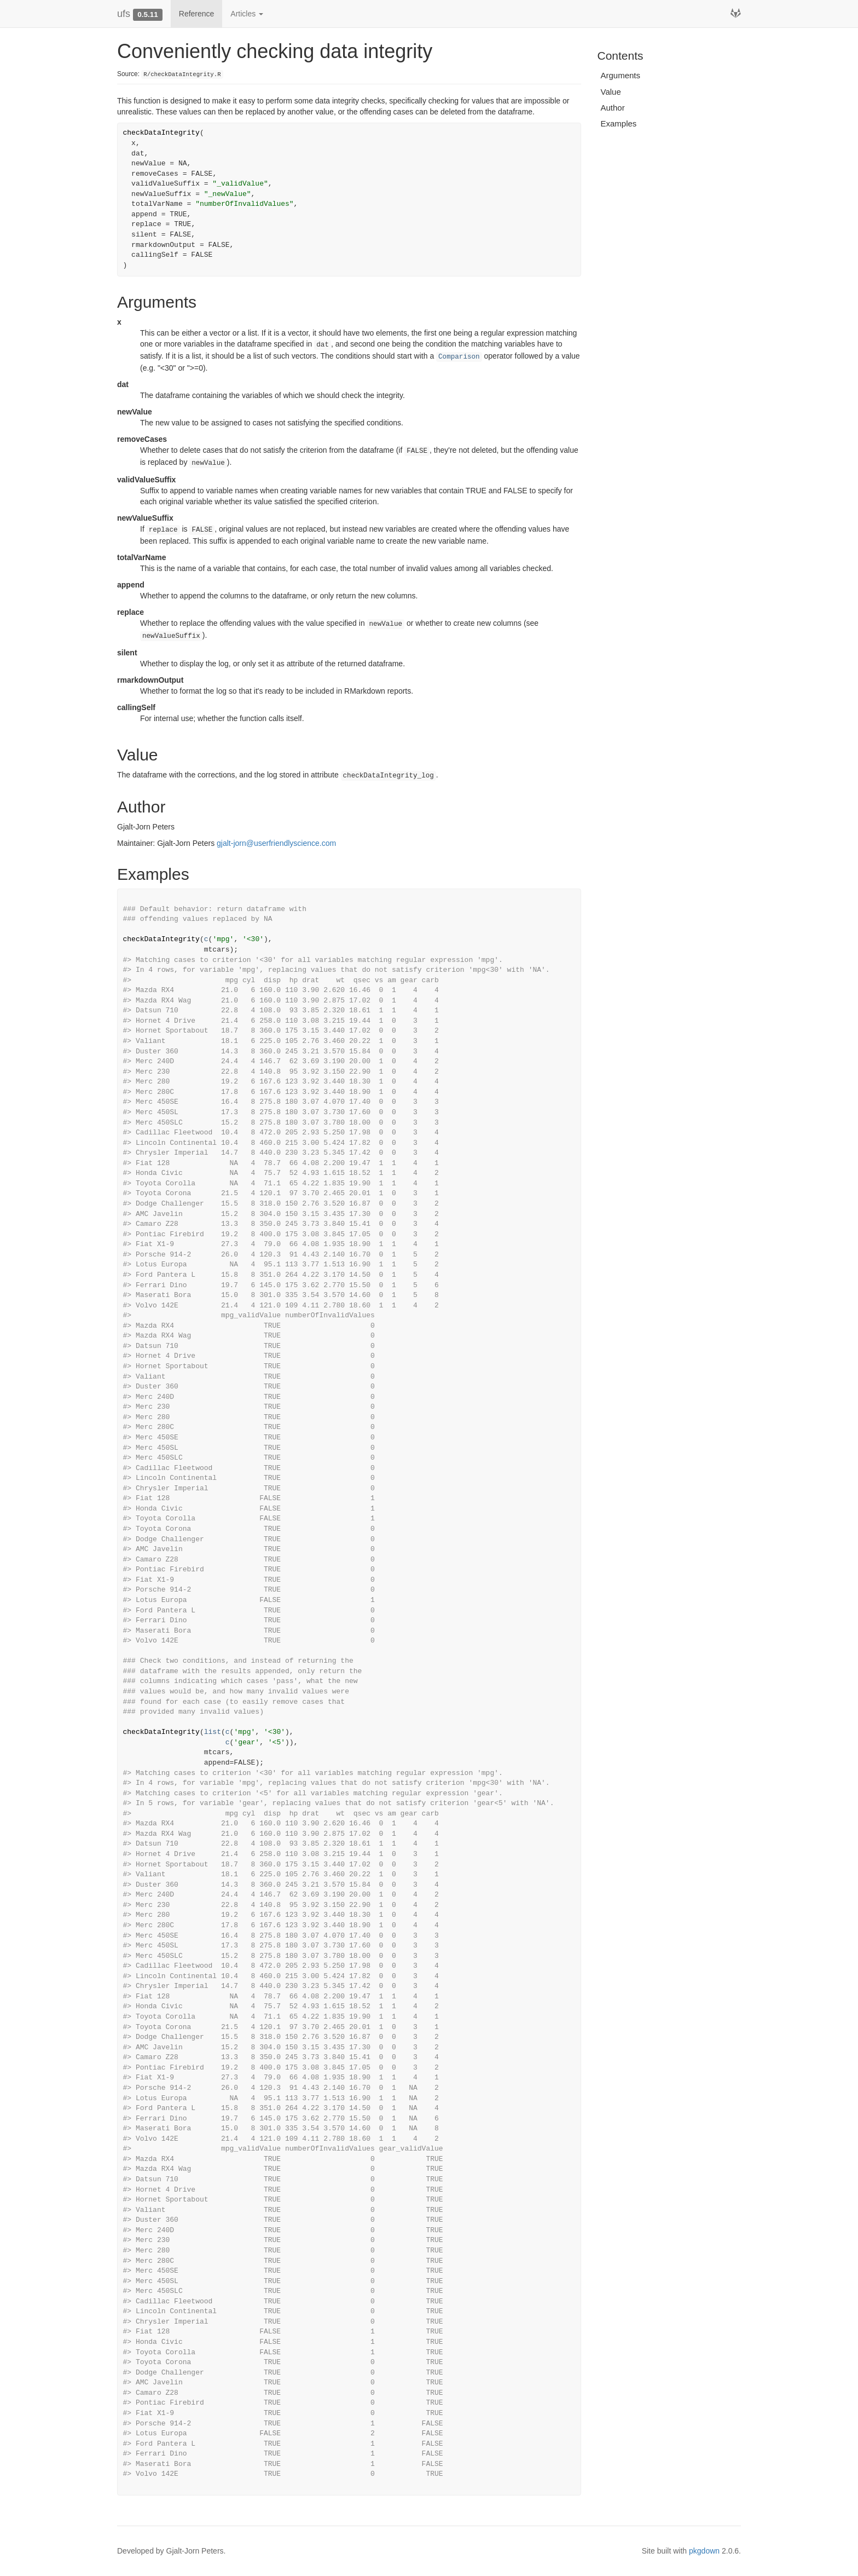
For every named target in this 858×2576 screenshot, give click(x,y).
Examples (619, 123)
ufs (123, 13)
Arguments (621, 75)
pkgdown (704, 2550)
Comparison (459, 357)
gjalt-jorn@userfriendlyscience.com (276, 843)
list (212, 1732)
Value (611, 91)
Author (613, 107)
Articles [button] (246, 13)
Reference (197, 13)
